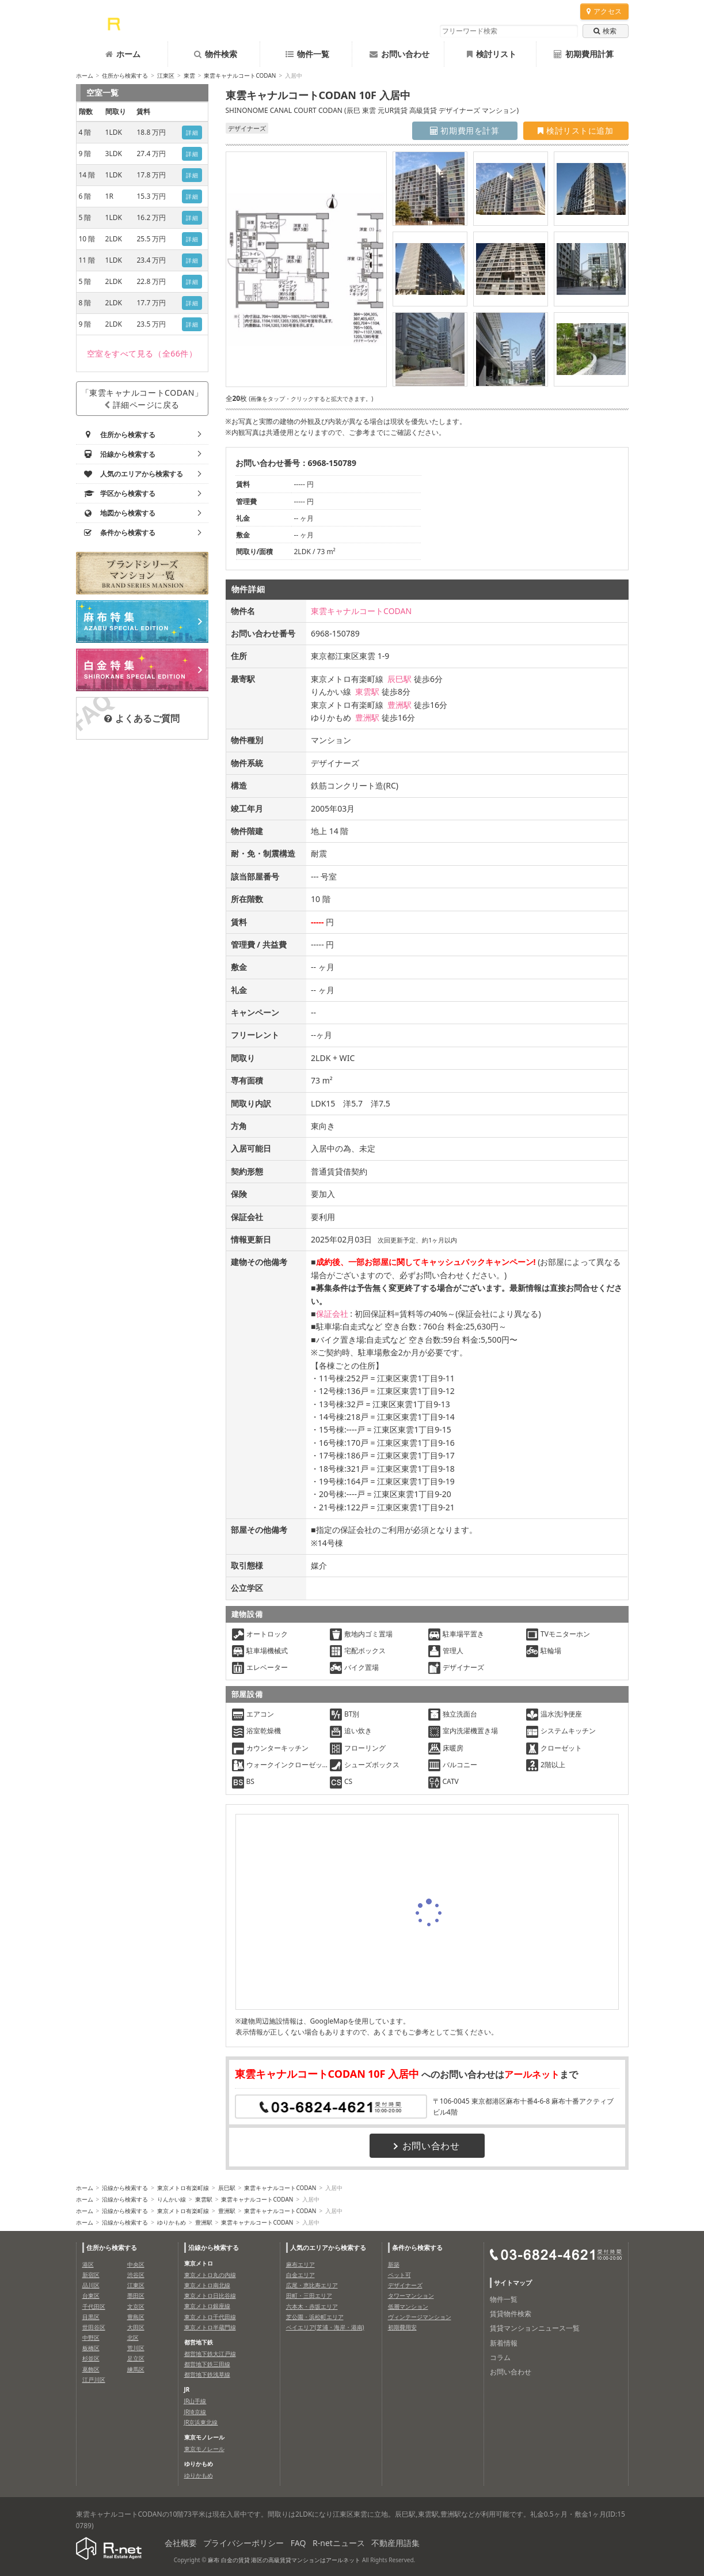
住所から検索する (125, 75)
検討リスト (491, 53)
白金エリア (300, 2275)
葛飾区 (91, 2369)
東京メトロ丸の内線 (210, 2275)
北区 (133, 2337)
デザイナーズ (405, 2285)
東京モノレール (204, 2449)
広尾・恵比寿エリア (312, 2285)
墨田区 (135, 2295)
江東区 (165, 75)
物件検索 (215, 53)
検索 (605, 31)
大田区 (135, 2327)
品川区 (91, 2285)
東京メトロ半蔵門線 (210, 2327)
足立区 (135, 2358)
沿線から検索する (125, 2188)
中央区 (135, 2264)
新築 (393, 2264)
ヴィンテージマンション (419, 2317)
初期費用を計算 (465, 130)
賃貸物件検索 (510, 2314)
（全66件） (142, 353)
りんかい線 (171, 2199)
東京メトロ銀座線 (207, 2306)
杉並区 (91, 2358)
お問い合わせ (399, 53)
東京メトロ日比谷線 (210, 2295)
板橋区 (91, 2348)
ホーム (122, 53)
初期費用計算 (584, 53)
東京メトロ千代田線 (210, 2317)
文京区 (135, 2306)
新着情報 (503, 2343)
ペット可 (399, 2275)
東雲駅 (367, 691)
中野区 (91, 2337)
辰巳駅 (399, 678)
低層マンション (408, 2306)
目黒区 (91, 2317)
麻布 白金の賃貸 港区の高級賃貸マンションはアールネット (284, 2560)
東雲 (189, 75)
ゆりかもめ (171, 2222)
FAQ (298, 2542)
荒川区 (135, 2348)
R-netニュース (339, 2542)
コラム (500, 2357)
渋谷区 (135, 2275)
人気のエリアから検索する (328, 2247)
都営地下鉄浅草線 (207, 2374)
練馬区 (135, 2369)
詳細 (192, 132)
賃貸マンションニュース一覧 (535, 2328)
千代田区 (93, 2306)
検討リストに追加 (575, 130)
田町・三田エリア (309, 2295)
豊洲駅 (399, 704)
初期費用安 (402, 2327)
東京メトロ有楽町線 (183, 2188)
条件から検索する (417, 2247)
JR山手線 (195, 2401)
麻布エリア (300, 2264)
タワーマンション (411, 2295)
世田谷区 (93, 2327)
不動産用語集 (395, 2542)
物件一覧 (307, 53)
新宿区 (91, 2275)
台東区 (91, 2295)
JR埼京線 (195, 2412)
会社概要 (181, 2542)
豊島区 (135, 2317)
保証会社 (332, 1313)
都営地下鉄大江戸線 (210, 2354)
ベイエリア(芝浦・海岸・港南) (325, 2327)
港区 (88, 2264)
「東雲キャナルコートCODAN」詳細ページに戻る (142, 398)
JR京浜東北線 (201, 2422)
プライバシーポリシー (243, 2542)
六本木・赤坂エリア (312, 2306)
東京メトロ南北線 (207, 2285)
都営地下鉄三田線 (207, 2364)
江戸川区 (93, 2380)
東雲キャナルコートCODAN (240, 75)
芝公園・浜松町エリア (315, 2317)
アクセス (604, 11)
